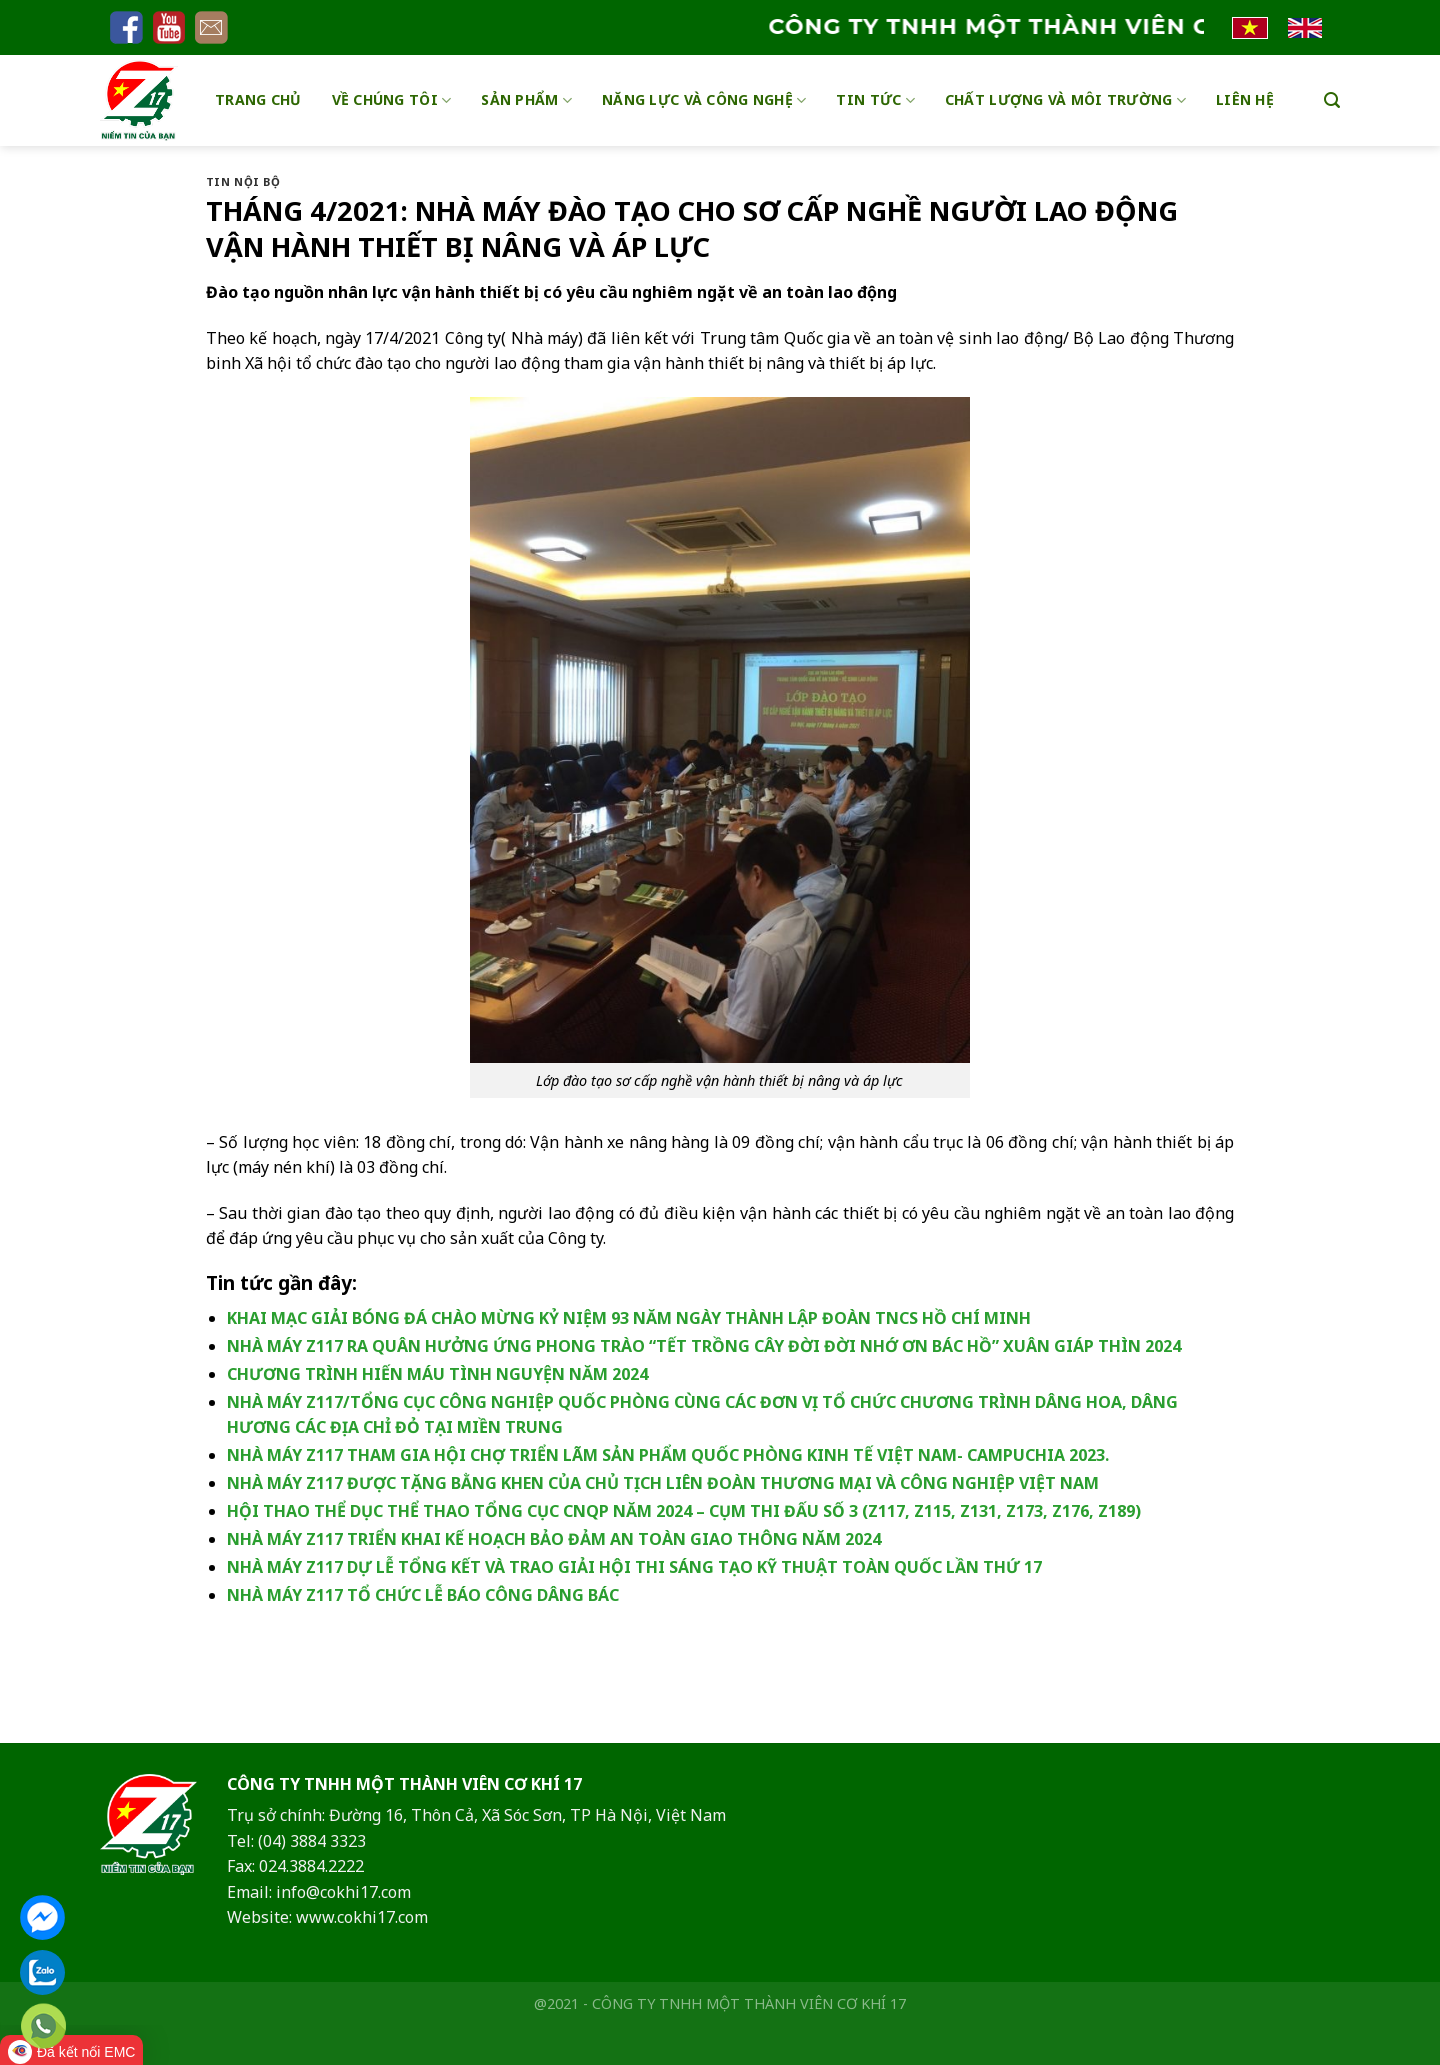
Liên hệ (1245, 99)
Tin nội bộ (243, 181)
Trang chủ (258, 99)
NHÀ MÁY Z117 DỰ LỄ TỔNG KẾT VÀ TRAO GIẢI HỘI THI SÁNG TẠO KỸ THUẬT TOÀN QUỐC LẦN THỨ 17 (634, 1567)
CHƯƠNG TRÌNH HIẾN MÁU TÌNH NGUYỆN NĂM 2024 (437, 1374)
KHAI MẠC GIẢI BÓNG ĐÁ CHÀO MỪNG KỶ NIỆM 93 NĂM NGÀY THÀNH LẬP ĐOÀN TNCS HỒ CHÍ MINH (629, 1318)
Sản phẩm (526, 100)
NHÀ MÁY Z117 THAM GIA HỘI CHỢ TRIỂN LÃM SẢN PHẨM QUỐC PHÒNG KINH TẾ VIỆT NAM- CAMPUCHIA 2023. (668, 1455)
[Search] (1332, 100)
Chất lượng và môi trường (1065, 100)
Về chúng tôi (392, 100)
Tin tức (875, 100)
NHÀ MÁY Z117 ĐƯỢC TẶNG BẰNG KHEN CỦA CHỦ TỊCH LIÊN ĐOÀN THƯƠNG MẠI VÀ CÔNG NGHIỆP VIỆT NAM (663, 1483)
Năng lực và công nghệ (704, 100)
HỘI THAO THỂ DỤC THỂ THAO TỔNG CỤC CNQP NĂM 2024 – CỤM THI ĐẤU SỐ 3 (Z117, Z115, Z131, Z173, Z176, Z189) (684, 1511)
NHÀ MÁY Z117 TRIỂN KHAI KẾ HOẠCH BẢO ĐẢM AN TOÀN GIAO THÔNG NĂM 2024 (554, 1539)
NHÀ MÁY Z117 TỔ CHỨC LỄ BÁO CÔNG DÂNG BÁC (423, 1595)
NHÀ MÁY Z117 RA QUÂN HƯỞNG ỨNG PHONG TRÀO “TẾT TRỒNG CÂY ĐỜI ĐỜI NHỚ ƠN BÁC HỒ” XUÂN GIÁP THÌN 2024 (704, 1346)
